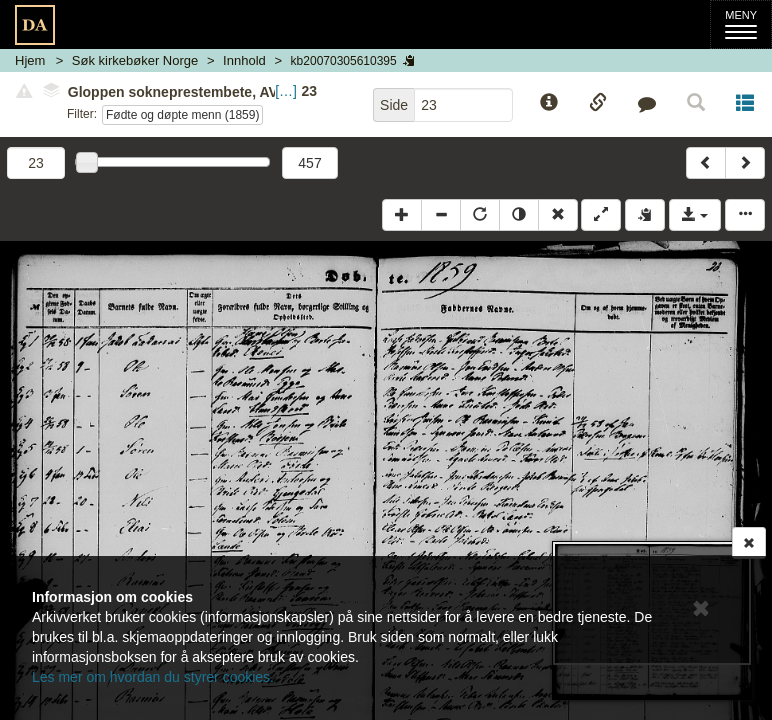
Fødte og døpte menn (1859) (182, 115)
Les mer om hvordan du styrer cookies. (153, 677)
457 (309, 163)
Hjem (30, 60)
